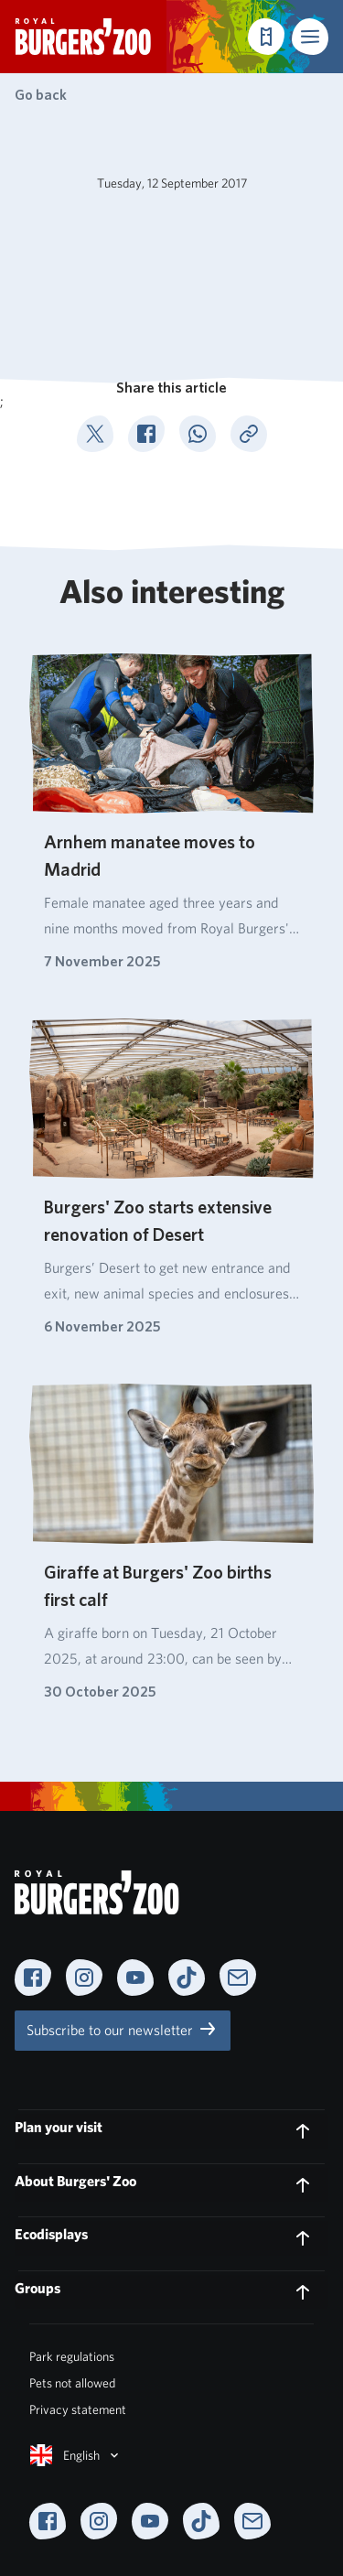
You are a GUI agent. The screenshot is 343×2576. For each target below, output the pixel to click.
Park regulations (71, 2356)
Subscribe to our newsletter (123, 2029)
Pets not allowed (72, 2383)
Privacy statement (77, 2409)
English (76, 2455)
